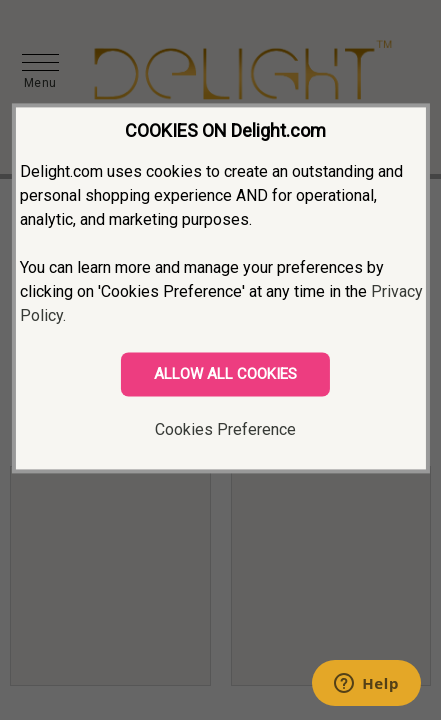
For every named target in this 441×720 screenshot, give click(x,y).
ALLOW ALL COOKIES (225, 374)
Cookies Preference (225, 429)
